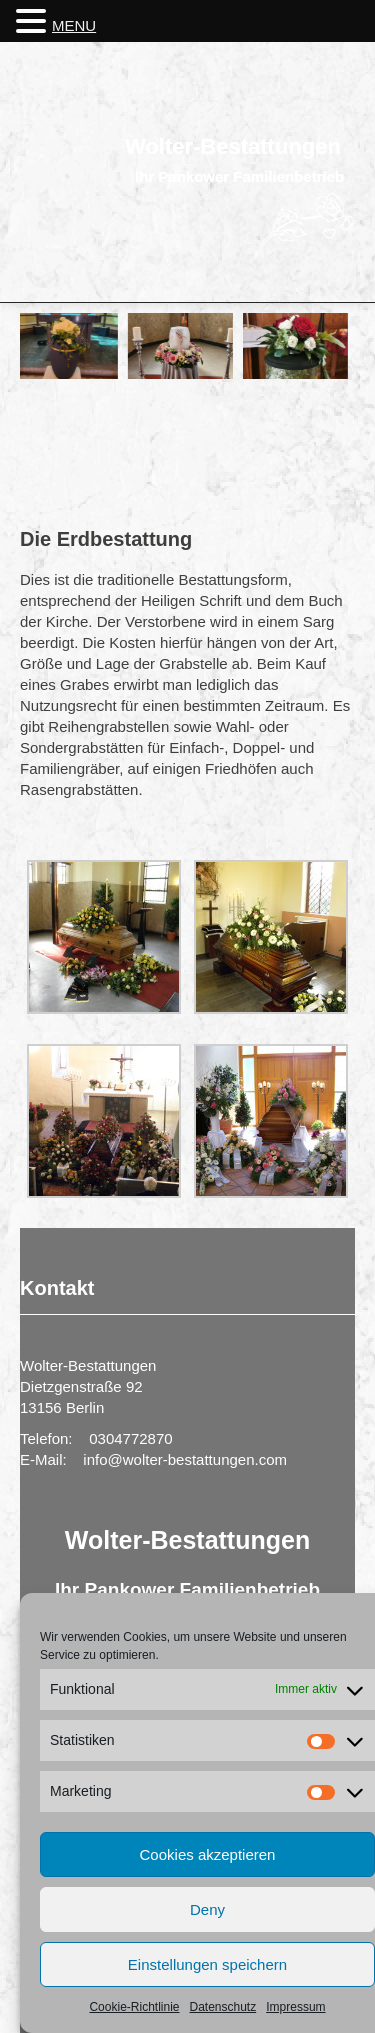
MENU (74, 25)
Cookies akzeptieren (208, 1854)
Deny (207, 1909)
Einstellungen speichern (207, 1964)
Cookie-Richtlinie (134, 2007)
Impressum (295, 2007)
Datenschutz (223, 2007)
